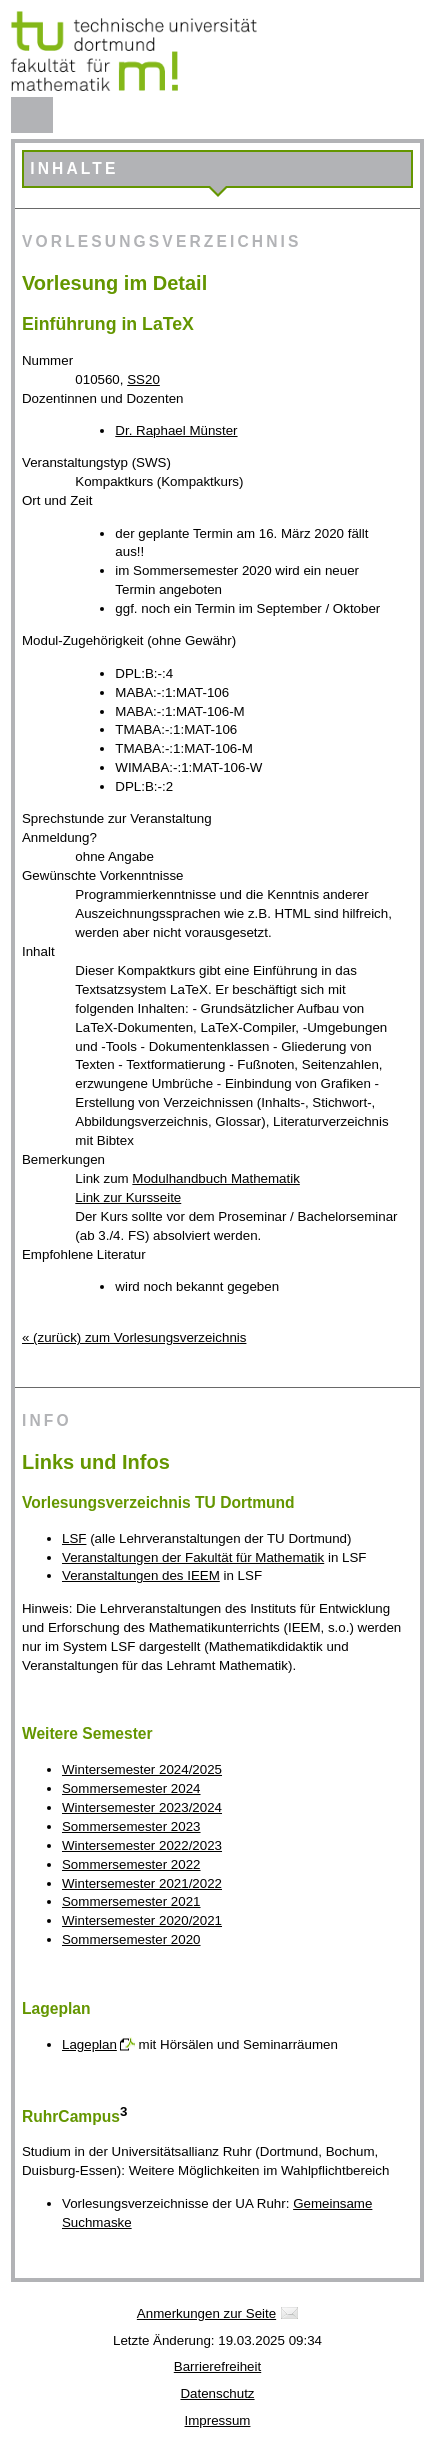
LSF (74, 1538)
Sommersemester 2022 (131, 1864)
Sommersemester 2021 (131, 1901)
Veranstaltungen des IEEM (141, 1575)
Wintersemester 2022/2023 (142, 1845)
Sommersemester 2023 (131, 1826)
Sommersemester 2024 (131, 1788)
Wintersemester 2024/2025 (142, 1769)
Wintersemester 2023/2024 (142, 1807)
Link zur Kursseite (128, 1197)
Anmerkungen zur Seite (206, 2313)
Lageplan (89, 2044)
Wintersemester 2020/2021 (142, 1920)
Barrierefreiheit (217, 2366)
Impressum (218, 2420)
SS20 (143, 379)
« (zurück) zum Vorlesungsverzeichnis (134, 1337)
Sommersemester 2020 (131, 1939)
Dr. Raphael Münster (176, 430)
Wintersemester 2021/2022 (142, 1883)
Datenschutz (217, 2393)
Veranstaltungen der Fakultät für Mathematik (193, 1557)
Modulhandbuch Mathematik (215, 1178)
